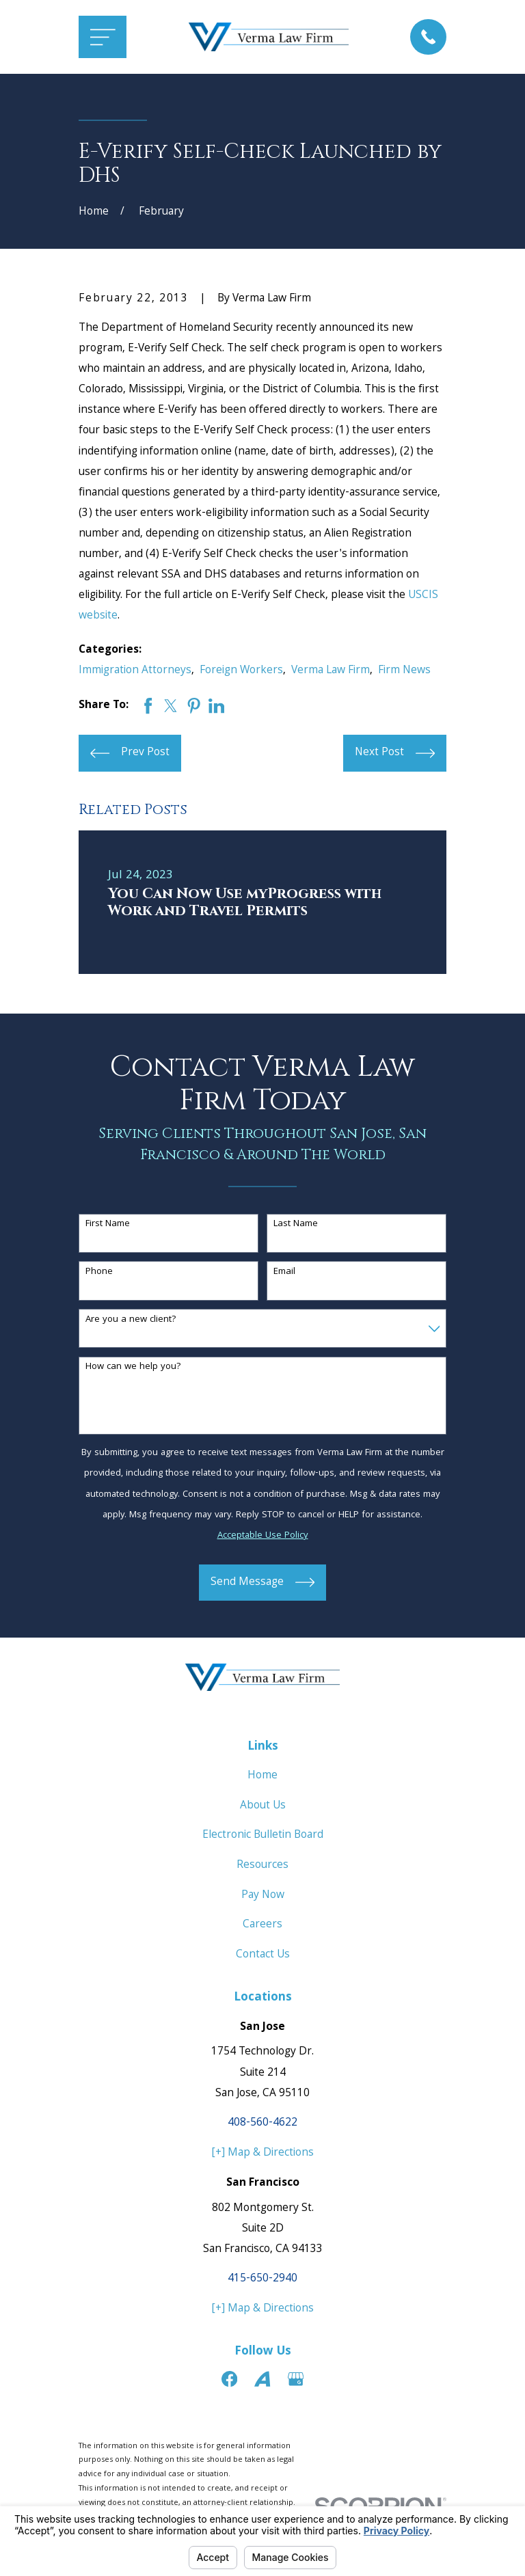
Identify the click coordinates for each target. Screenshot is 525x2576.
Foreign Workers (241, 671)
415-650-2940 (262, 2279)
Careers (262, 1925)
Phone (99, 1272)
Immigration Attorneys (135, 671)
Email (284, 1272)
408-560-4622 (262, 2123)
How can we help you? (133, 1367)
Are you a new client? (130, 1320)
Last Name (295, 1224)
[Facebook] (229, 2379)
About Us (263, 1806)
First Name (107, 1224)
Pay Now (262, 1895)
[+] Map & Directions (263, 2153)
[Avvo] (262, 2379)
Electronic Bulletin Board (262, 1835)
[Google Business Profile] (296, 2379)
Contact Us (263, 1955)
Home (262, 1776)
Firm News (404, 671)
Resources (262, 1865)
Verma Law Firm (330, 671)
